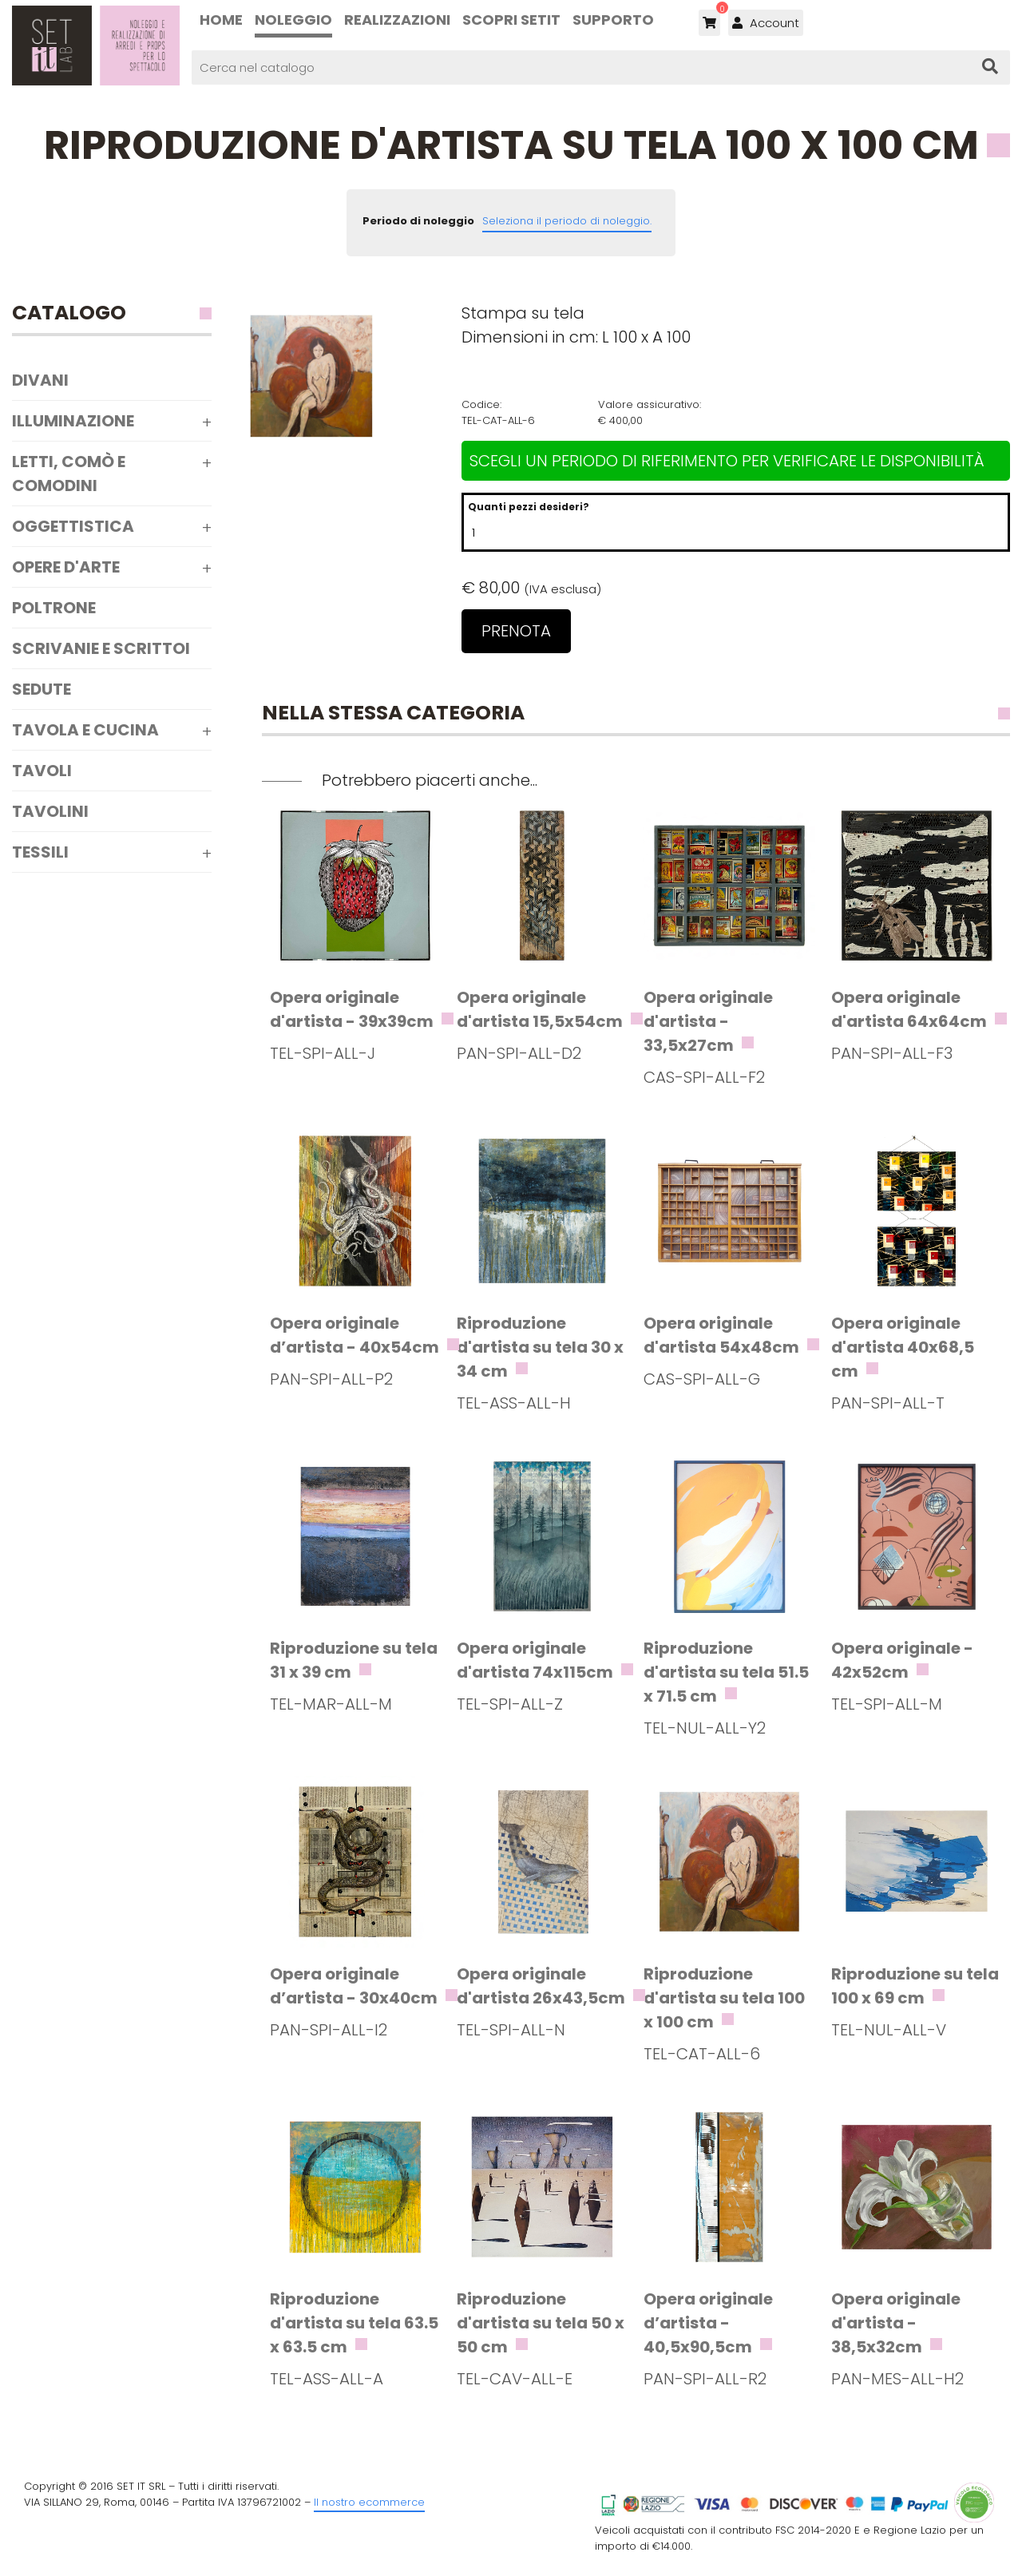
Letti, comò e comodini (68, 473)
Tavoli (42, 770)
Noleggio (293, 20)
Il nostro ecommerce (369, 2502)
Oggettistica (73, 526)
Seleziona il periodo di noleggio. (567, 220)
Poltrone (54, 607)
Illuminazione (73, 421)
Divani (40, 380)
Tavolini (50, 811)
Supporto (613, 20)
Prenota (516, 631)
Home (221, 20)
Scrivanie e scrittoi (101, 648)
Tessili (40, 852)
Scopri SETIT (511, 20)
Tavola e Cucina (85, 730)
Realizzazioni (397, 20)
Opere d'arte (66, 567)
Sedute (41, 689)
